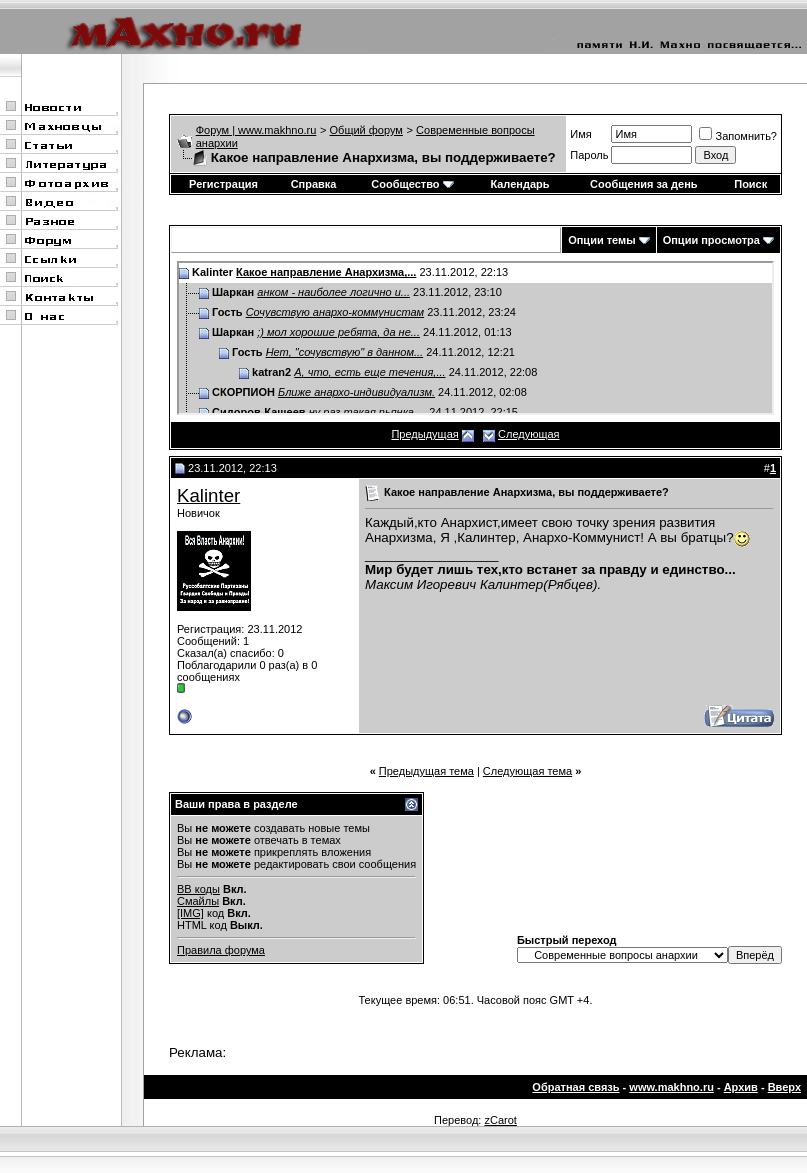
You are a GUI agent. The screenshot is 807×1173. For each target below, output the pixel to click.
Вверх (784, 1087)
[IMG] (190, 913)
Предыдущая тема (426, 771)
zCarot (500, 1120)
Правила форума (221, 950)
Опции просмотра (711, 240)
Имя (580, 134)
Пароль (589, 155)
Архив (741, 1087)
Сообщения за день (643, 184)
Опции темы (601, 240)
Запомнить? (738, 136)
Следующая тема (527, 771)
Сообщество (412, 184)
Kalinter (208, 495)
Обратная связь (575, 1087)
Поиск (750, 184)
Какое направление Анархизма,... (326, 272)
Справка (314, 184)
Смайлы (198, 901)
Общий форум (366, 130)
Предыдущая (424, 434)
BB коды (198, 889)
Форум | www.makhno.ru (256, 130)
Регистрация (223, 184)
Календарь (519, 184)
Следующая (529, 434)
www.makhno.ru (671, 1087)
